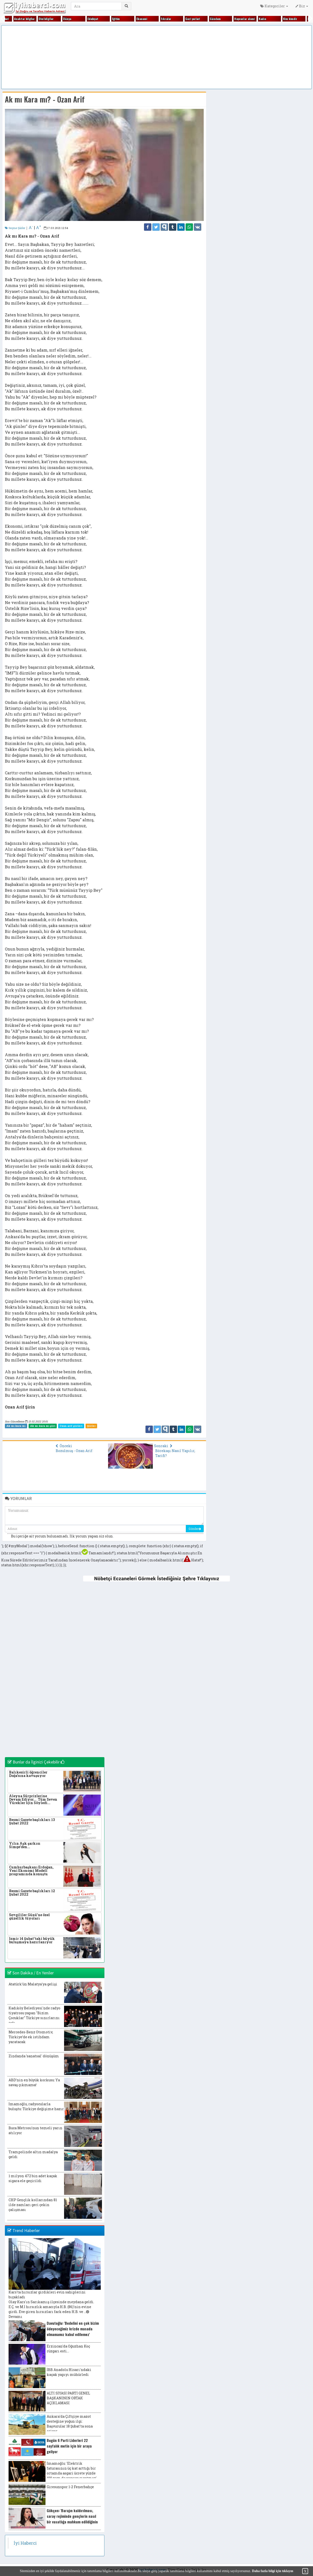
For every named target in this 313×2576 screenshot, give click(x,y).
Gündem (42, 19)
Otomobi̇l (238, 19)
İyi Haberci (25, 2543)
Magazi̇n (188, 19)
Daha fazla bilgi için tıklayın (272, 2571)
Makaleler (214, 19)
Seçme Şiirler (15, 228)
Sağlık (285, 19)
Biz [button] (301, 6)
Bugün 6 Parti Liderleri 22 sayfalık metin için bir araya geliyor (69, 2446)
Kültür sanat (167, 19)
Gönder (195, 1529)
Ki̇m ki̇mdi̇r (117, 19)
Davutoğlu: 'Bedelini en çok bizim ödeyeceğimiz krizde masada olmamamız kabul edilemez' (73, 2328)
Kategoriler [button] (274, 6)
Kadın (89, 19)
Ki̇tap (137, 19)
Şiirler (91, 1426)
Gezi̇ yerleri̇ (19, 19)
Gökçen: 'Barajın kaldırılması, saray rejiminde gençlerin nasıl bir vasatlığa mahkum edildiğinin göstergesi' (72, 2519)
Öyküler (262, 19)
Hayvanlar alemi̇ (71, 19)
